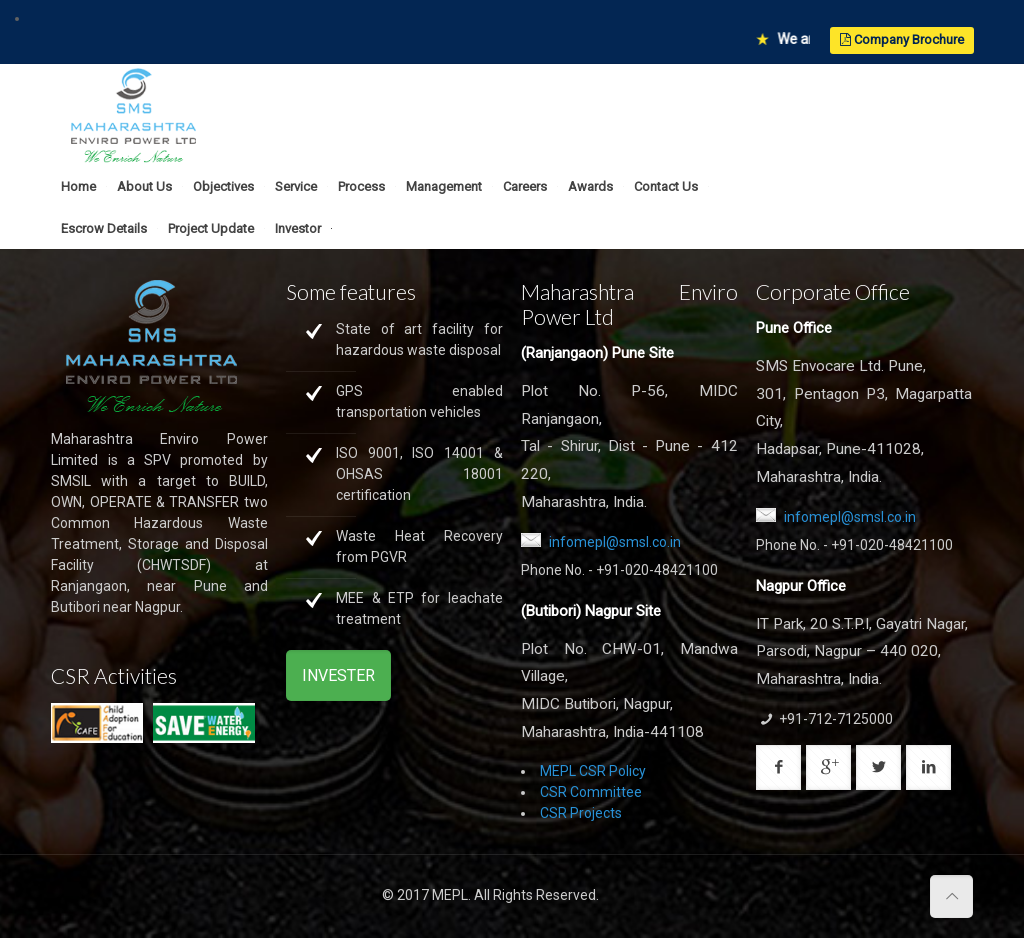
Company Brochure (902, 39)
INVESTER (338, 675)
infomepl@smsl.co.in (615, 542)
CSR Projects (581, 813)
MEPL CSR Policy (593, 771)
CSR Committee (591, 792)
